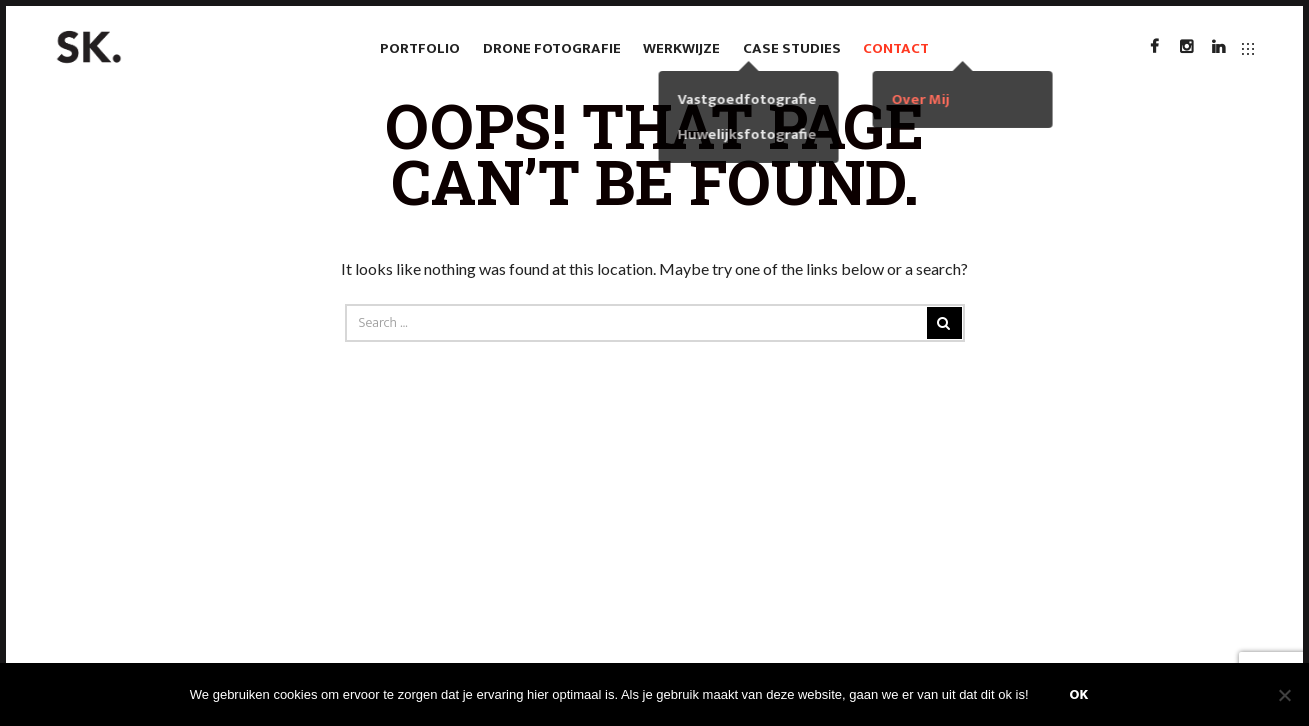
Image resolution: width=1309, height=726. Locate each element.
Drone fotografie (552, 48)
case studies (792, 48)
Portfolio (420, 48)
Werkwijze (681, 48)
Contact (896, 48)
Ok (1079, 694)
